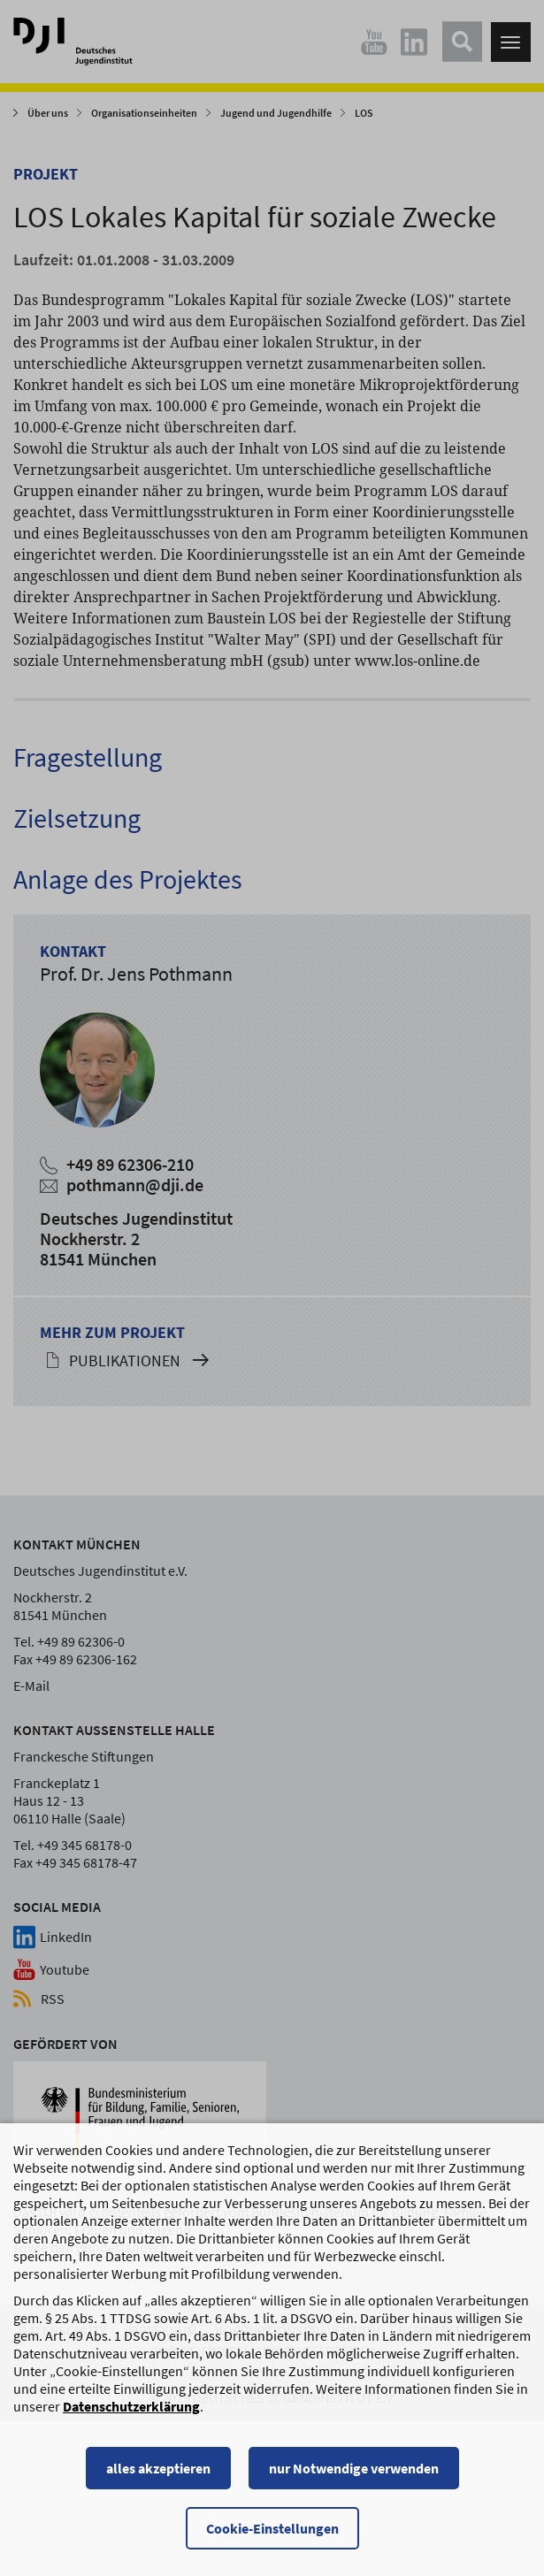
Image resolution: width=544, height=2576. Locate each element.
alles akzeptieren (158, 2471)
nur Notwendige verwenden (354, 2471)
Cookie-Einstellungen (272, 2531)
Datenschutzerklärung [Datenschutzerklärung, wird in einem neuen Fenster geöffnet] (131, 2409)
